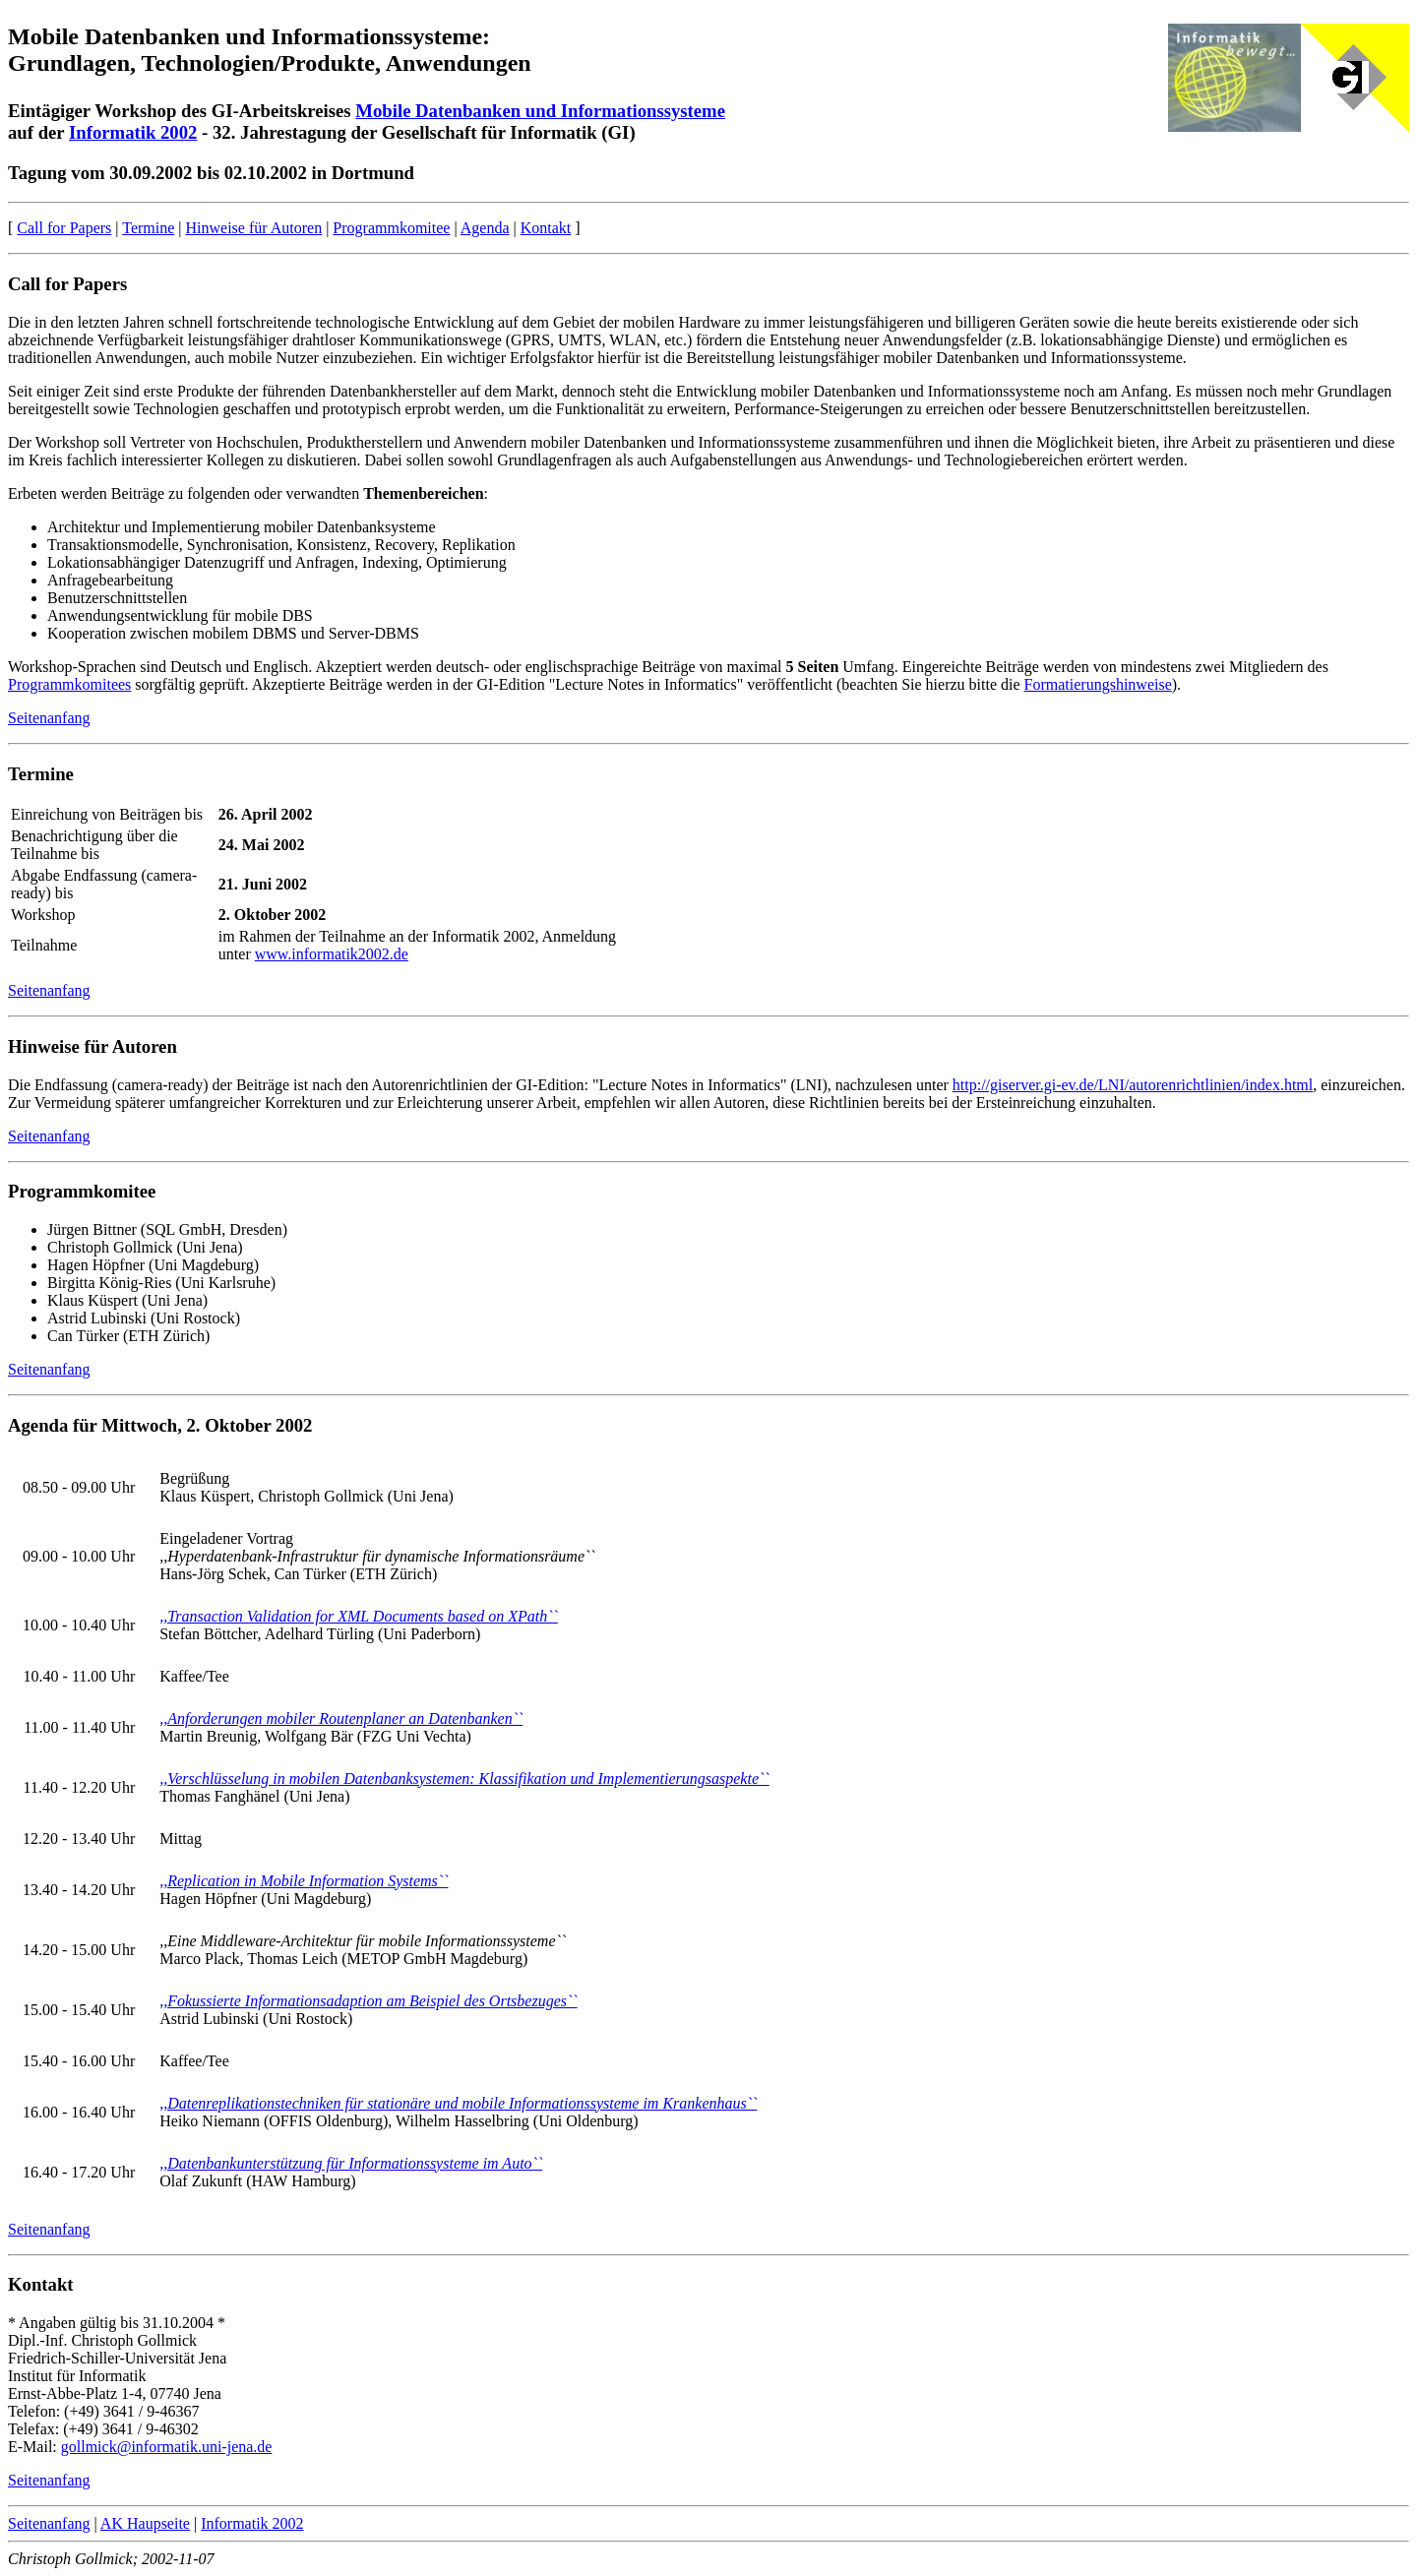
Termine (148, 227)
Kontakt (546, 227)
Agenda (485, 227)
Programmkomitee (391, 227)
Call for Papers (64, 227)
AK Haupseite (145, 2523)
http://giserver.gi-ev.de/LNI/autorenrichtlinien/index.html (1133, 1084)
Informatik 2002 (133, 132)
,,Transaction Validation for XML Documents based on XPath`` (358, 1616)
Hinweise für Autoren (254, 227)
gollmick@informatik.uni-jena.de (167, 2446)
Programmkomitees (69, 684)
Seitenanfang (49, 717)
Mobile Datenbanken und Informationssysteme (540, 110)
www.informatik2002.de (331, 954)
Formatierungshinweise (1098, 684)
